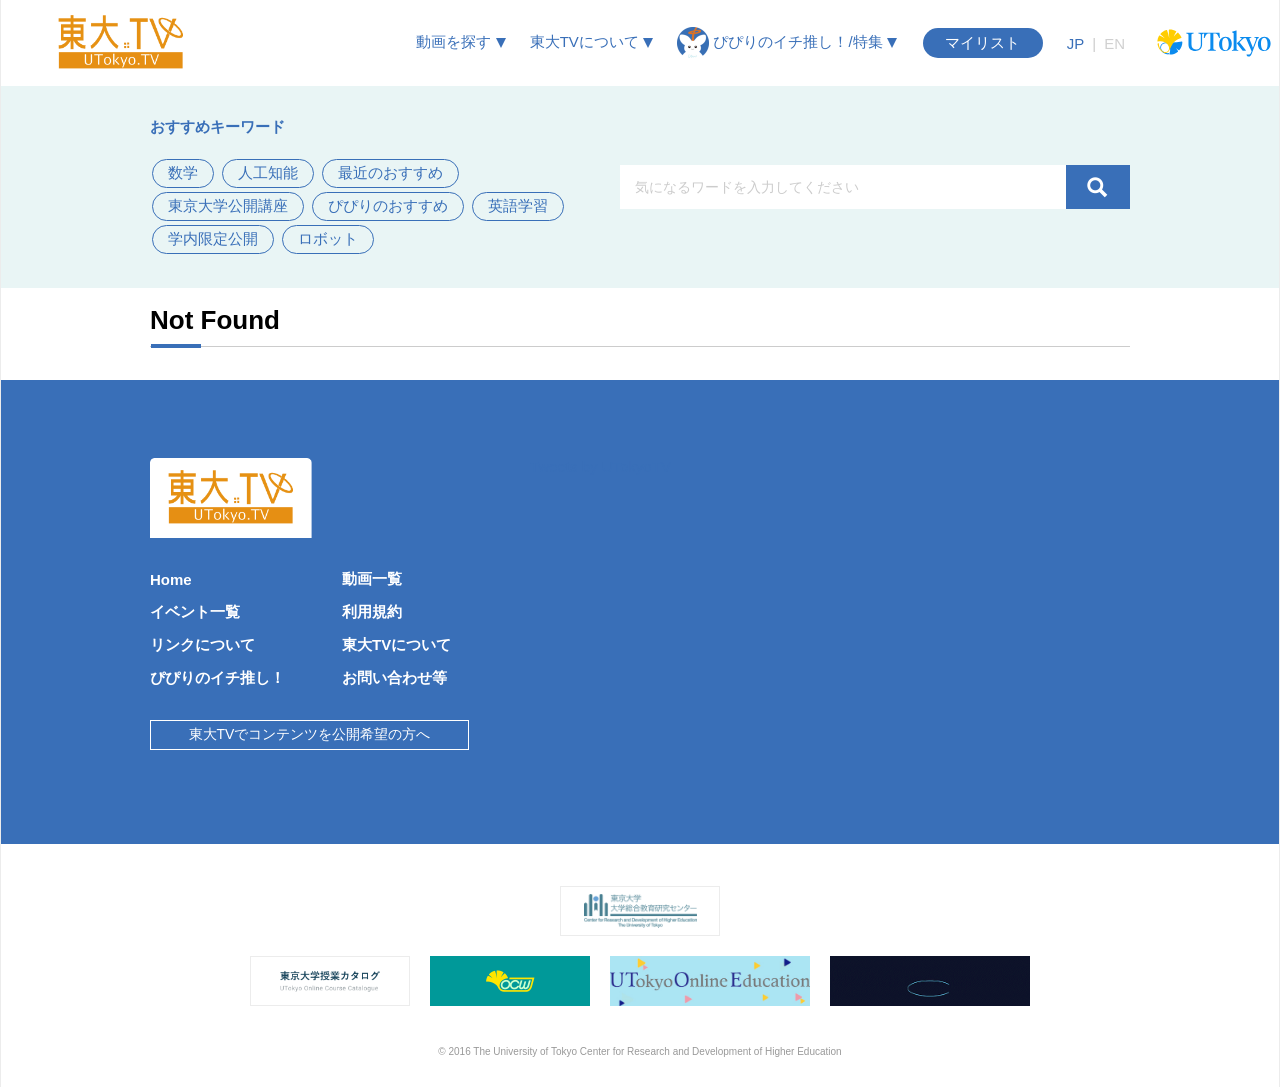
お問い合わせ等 (394, 677)
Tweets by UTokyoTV (600, 466)
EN (1114, 43)
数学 (183, 172)
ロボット (328, 238)
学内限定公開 (213, 238)
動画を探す (460, 41)
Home (171, 579)
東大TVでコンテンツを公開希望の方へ (310, 734)
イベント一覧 (195, 611)
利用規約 (372, 611)
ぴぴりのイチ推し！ (217, 677)
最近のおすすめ (390, 172)
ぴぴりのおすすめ (388, 205)
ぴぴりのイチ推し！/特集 (787, 43)
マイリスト (982, 42)
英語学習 (518, 205)
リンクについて (202, 644)
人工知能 (268, 172)
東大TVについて (591, 41)
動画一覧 (372, 578)
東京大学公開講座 (228, 205)
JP (1076, 43)
